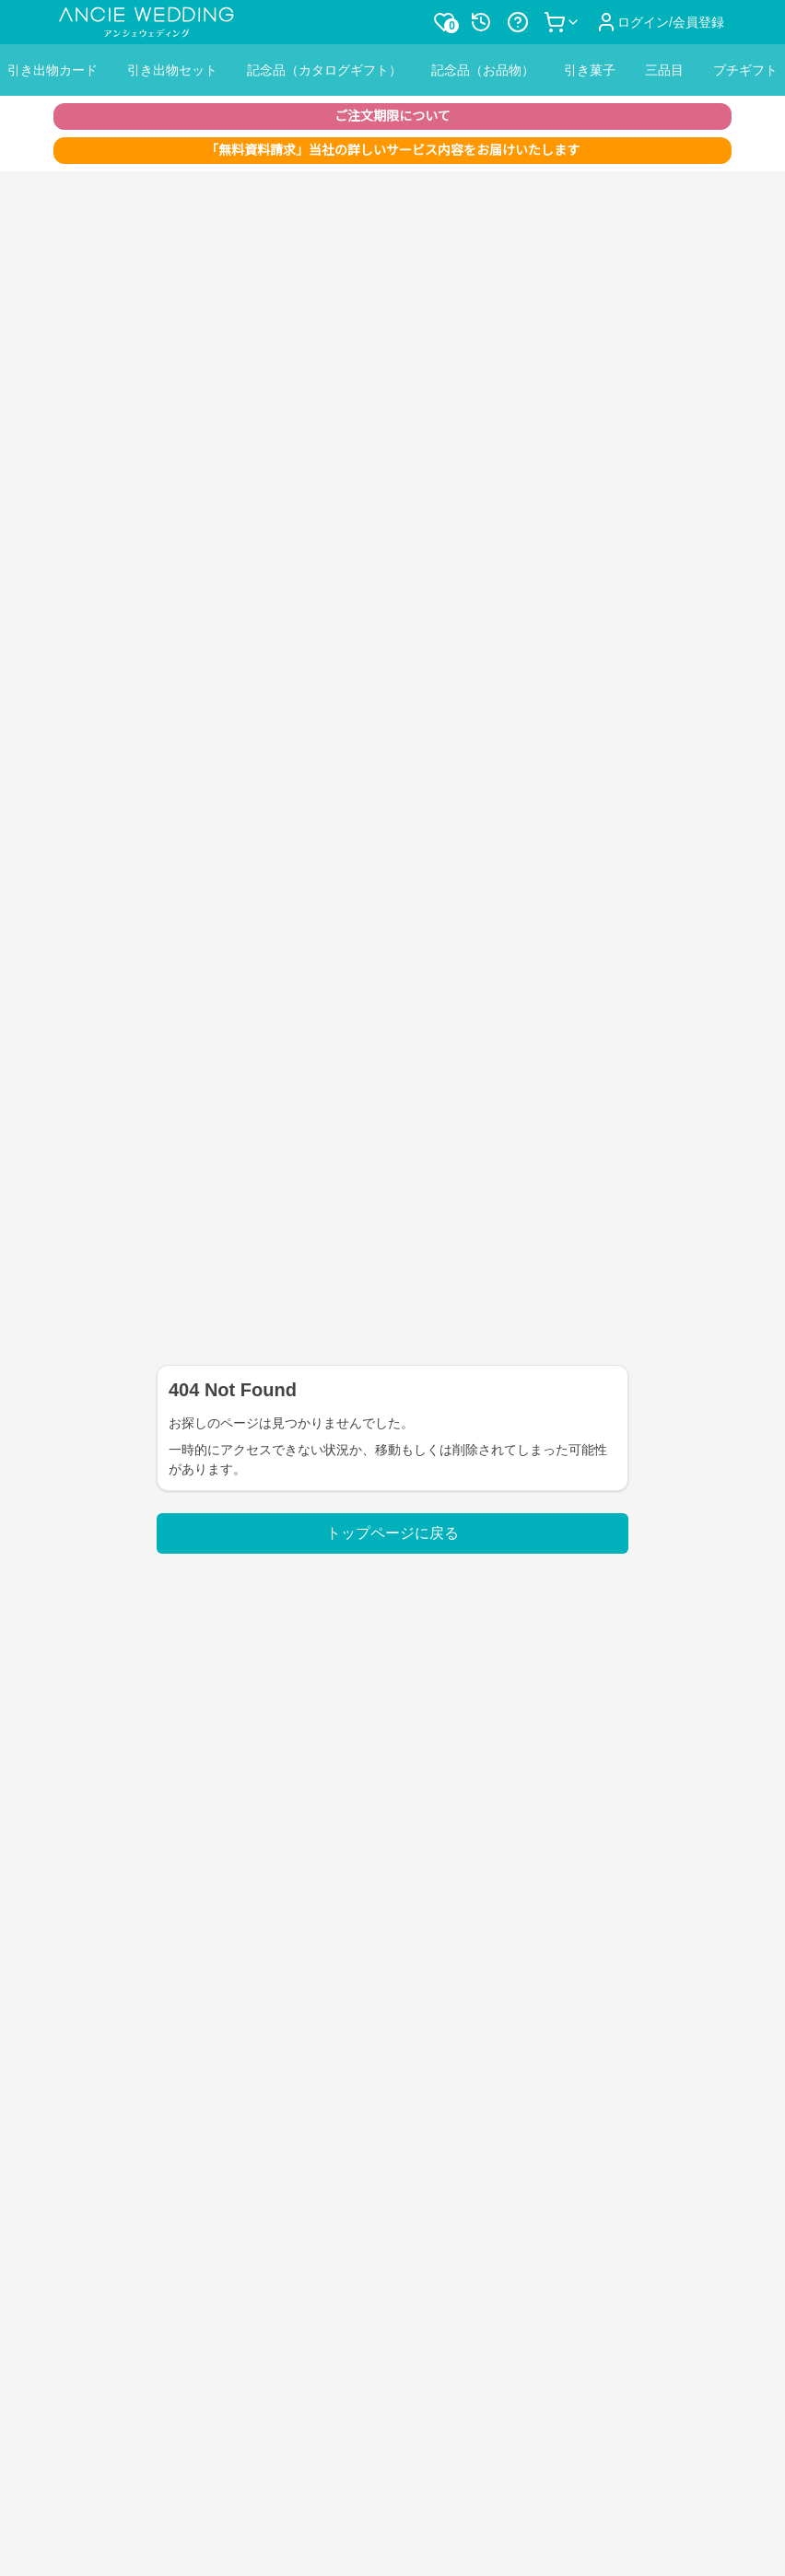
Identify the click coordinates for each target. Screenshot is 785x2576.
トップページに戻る (392, 1533)
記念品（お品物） (482, 70)
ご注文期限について (392, 116)
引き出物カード (52, 70)
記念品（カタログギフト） (324, 70)
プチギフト (745, 70)
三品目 (664, 70)
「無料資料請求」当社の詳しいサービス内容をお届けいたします (392, 150)
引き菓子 (589, 70)
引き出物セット (172, 70)
